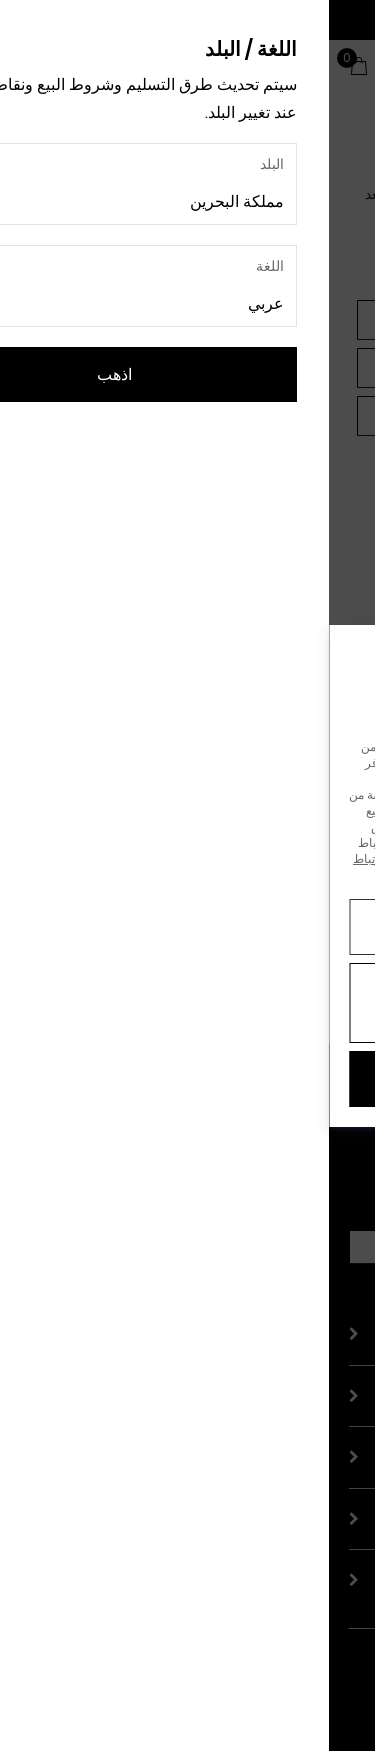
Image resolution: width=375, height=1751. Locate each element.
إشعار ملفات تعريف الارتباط (93, 858)
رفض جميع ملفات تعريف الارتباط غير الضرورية (188, 1002)
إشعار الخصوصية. (303, 874)
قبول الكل (188, 1078)
